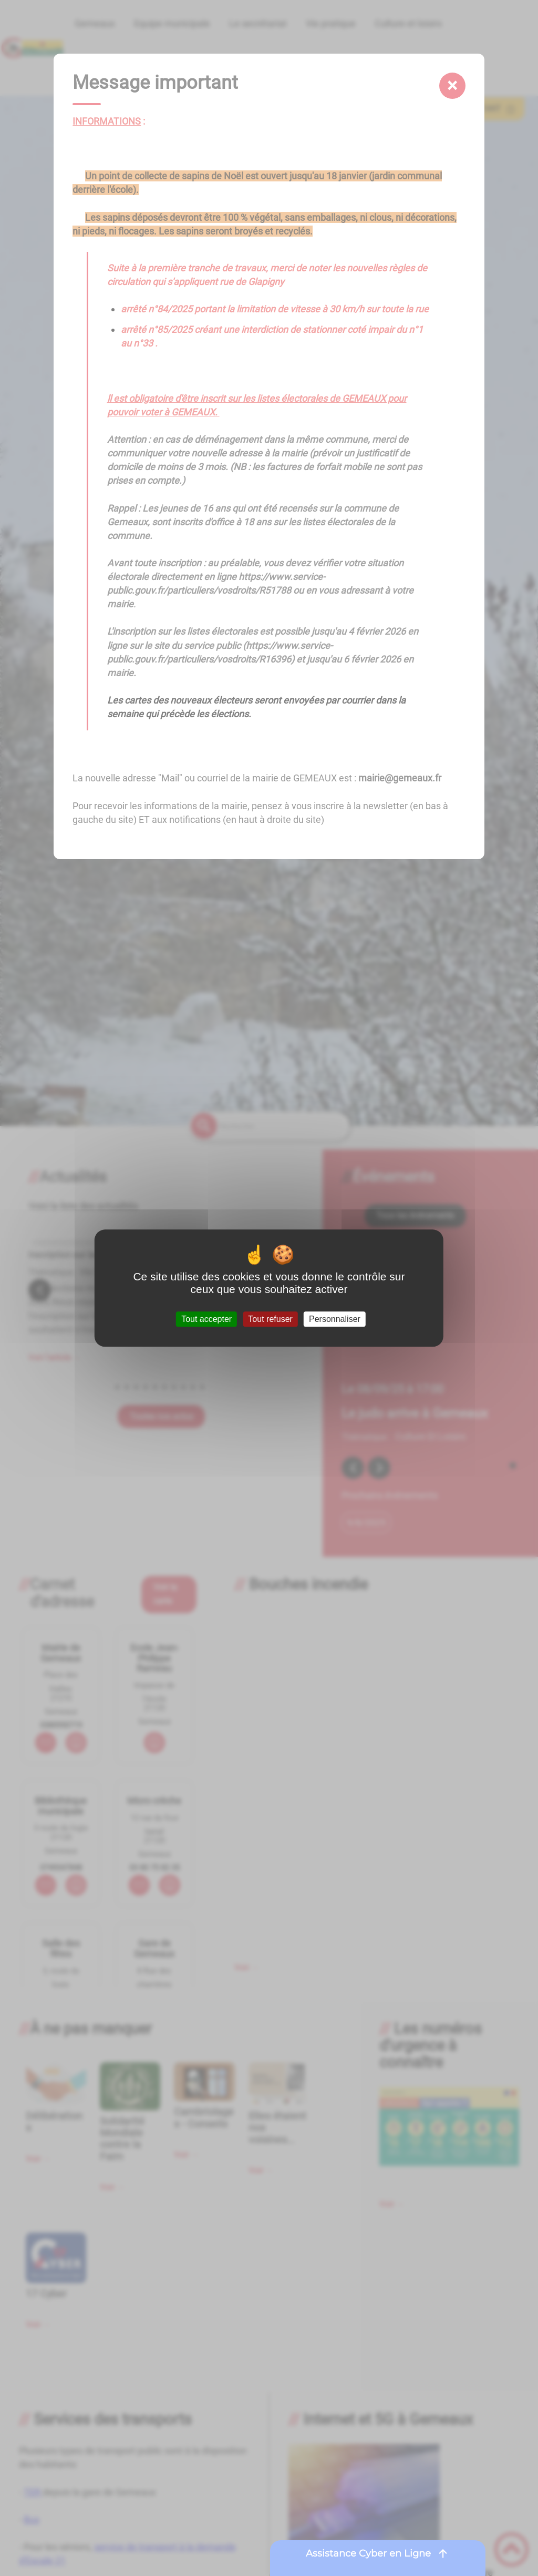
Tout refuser (270, 1319)
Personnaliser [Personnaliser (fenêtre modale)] (334, 1319)
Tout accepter (206, 1319)
